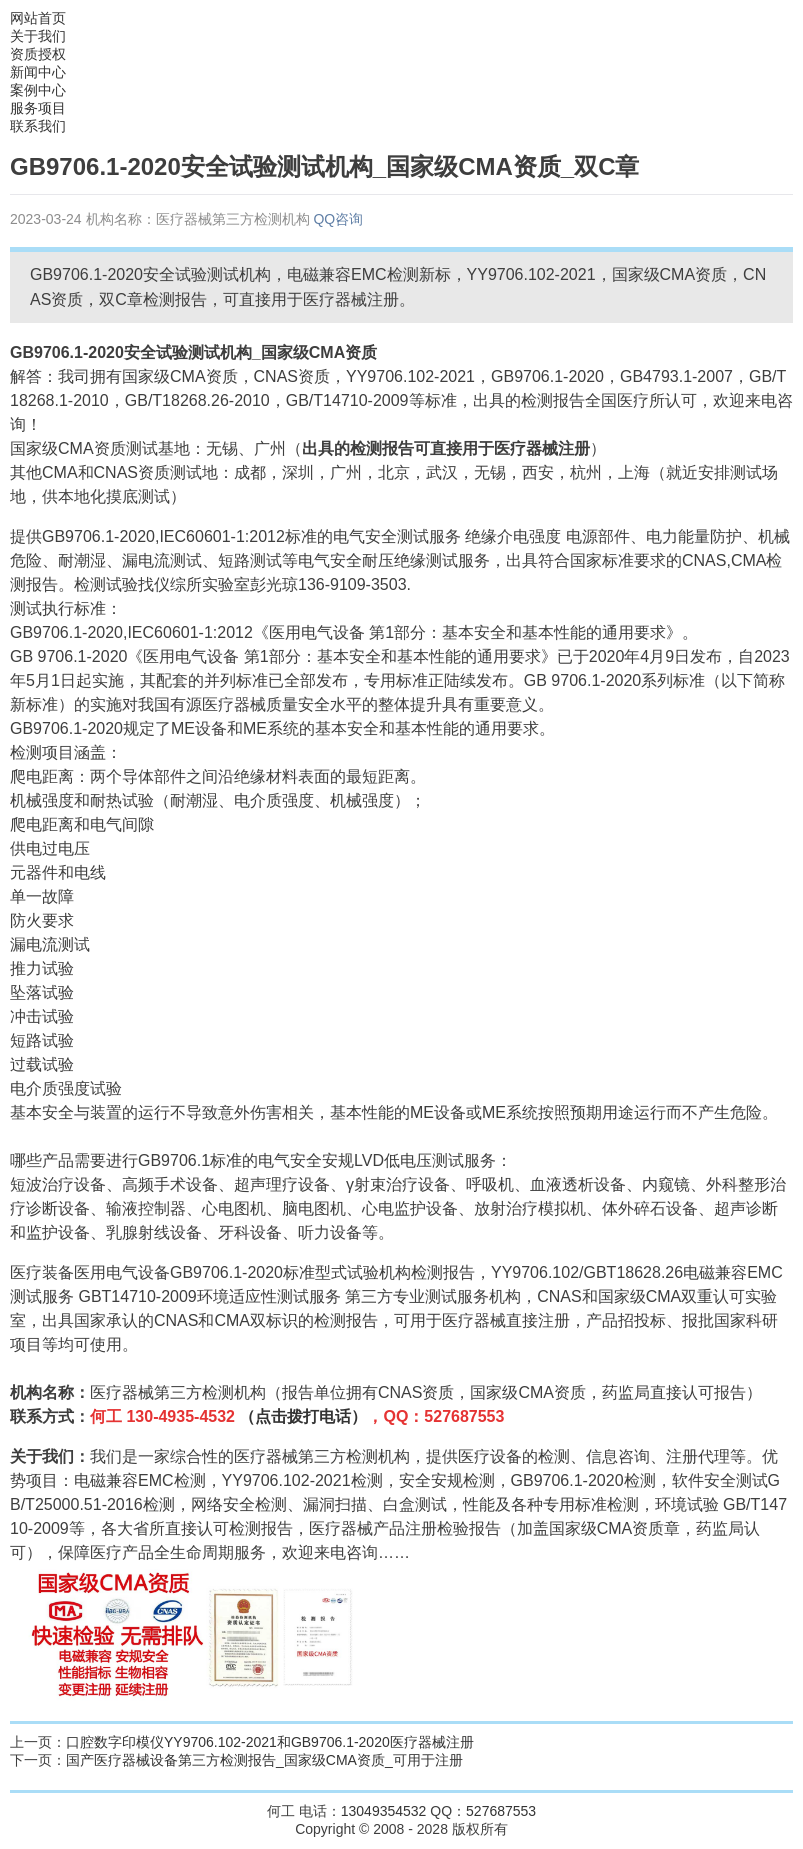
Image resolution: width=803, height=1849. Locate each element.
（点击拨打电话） (303, 1416)
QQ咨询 (338, 219)
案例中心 (38, 90)
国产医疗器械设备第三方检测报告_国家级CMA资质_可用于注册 (264, 1760)
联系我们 (38, 126)
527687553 (501, 1811)
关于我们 (38, 36)
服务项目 (38, 108)
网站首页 (38, 18)
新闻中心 (38, 72)
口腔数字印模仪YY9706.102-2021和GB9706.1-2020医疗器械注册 (270, 1742)
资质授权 (38, 54)
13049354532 (384, 1811)
